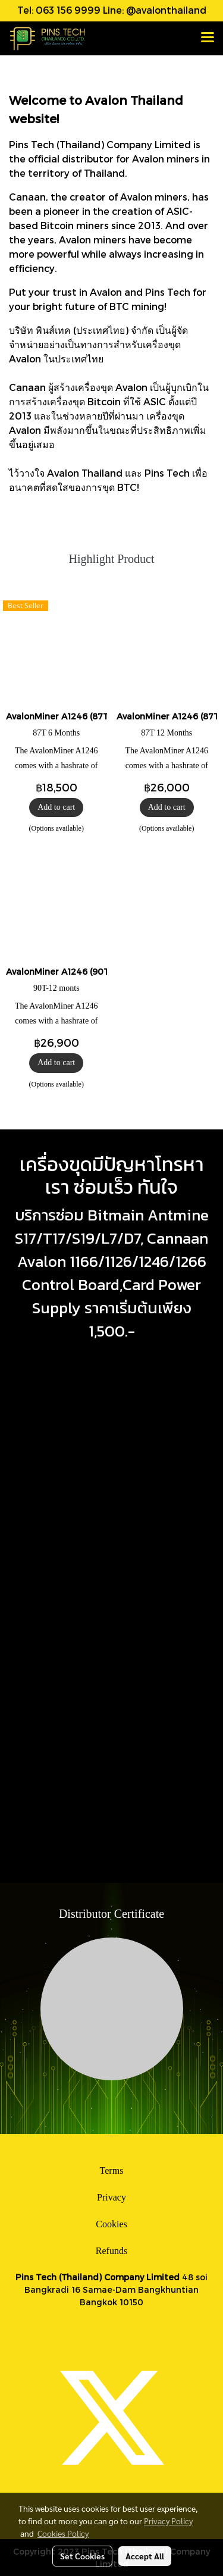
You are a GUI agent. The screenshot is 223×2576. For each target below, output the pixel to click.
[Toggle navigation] (207, 38)
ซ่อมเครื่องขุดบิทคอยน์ (79, 1853)
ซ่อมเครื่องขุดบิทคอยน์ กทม (51, 1687)
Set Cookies (82, 2555)
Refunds (111, 2251)
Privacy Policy (168, 2520)
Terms (112, 2170)
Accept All (144, 2555)
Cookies (111, 2224)
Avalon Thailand (85, 472)
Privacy (111, 2197)
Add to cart (56, 807)
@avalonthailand (166, 9)
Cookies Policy (63, 2533)
